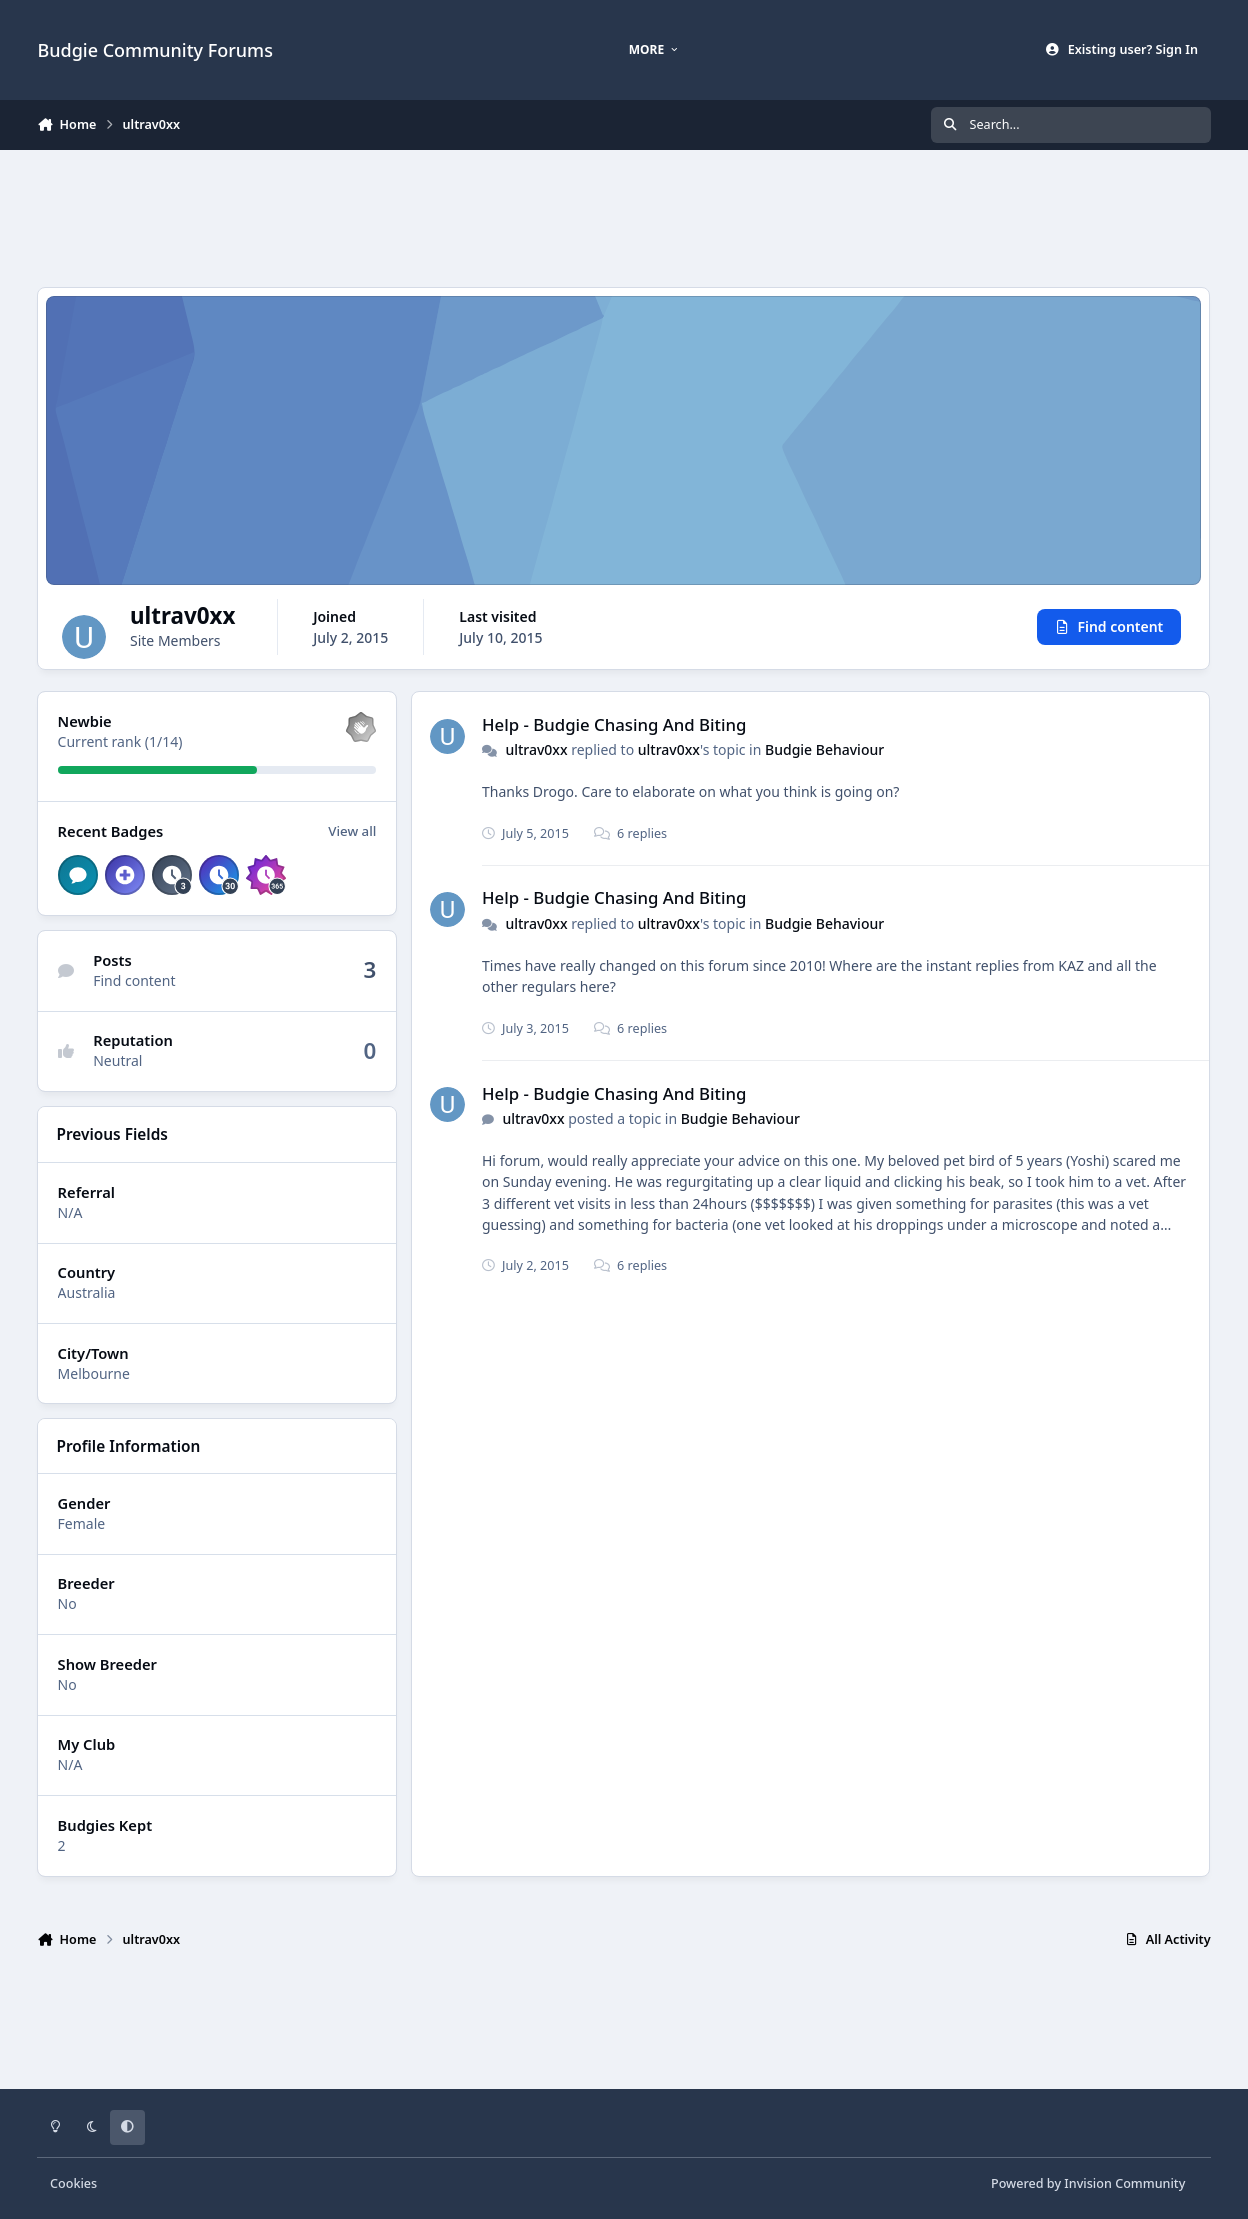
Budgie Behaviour (824, 749)
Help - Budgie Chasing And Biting (614, 724)
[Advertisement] (624, 216)
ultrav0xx (537, 749)
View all (353, 832)
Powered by (1088, 2183)
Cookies (73, 2183)
